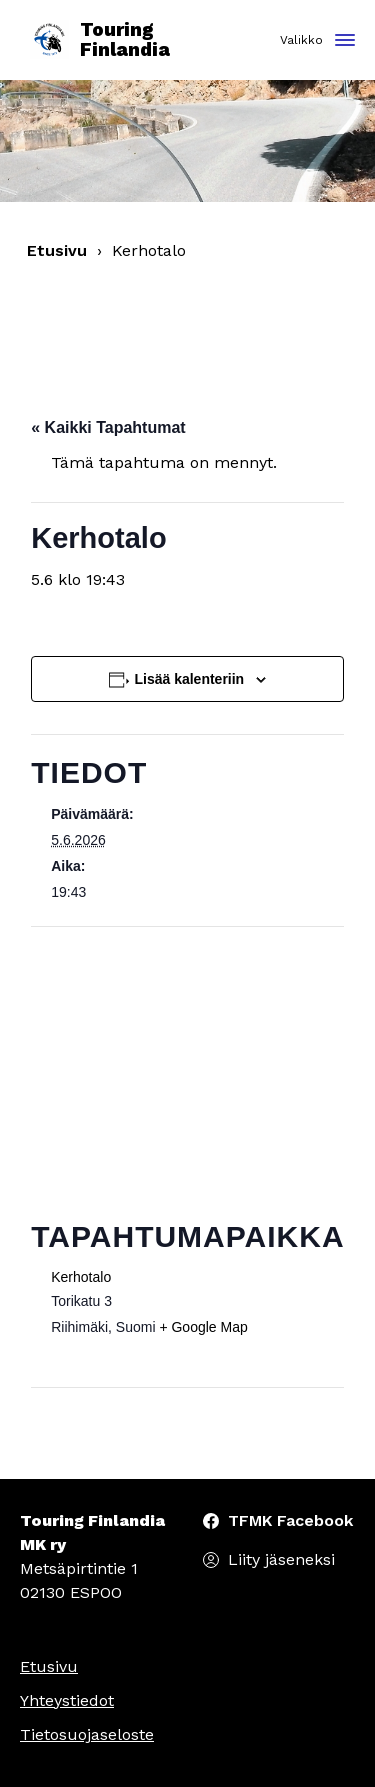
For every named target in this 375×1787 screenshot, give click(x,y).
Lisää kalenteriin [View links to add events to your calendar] (189, 679)
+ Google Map (203, 1327)
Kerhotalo (81, 1277)
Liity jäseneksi (281, 1559)
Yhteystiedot (67, 1700)
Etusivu (57, 250)
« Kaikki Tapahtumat (108, 427)
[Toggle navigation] (345, 41)
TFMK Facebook (290, 1520)
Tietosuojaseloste (87, 1734)
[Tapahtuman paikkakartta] (187, 1071)
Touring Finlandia (100, 40)
